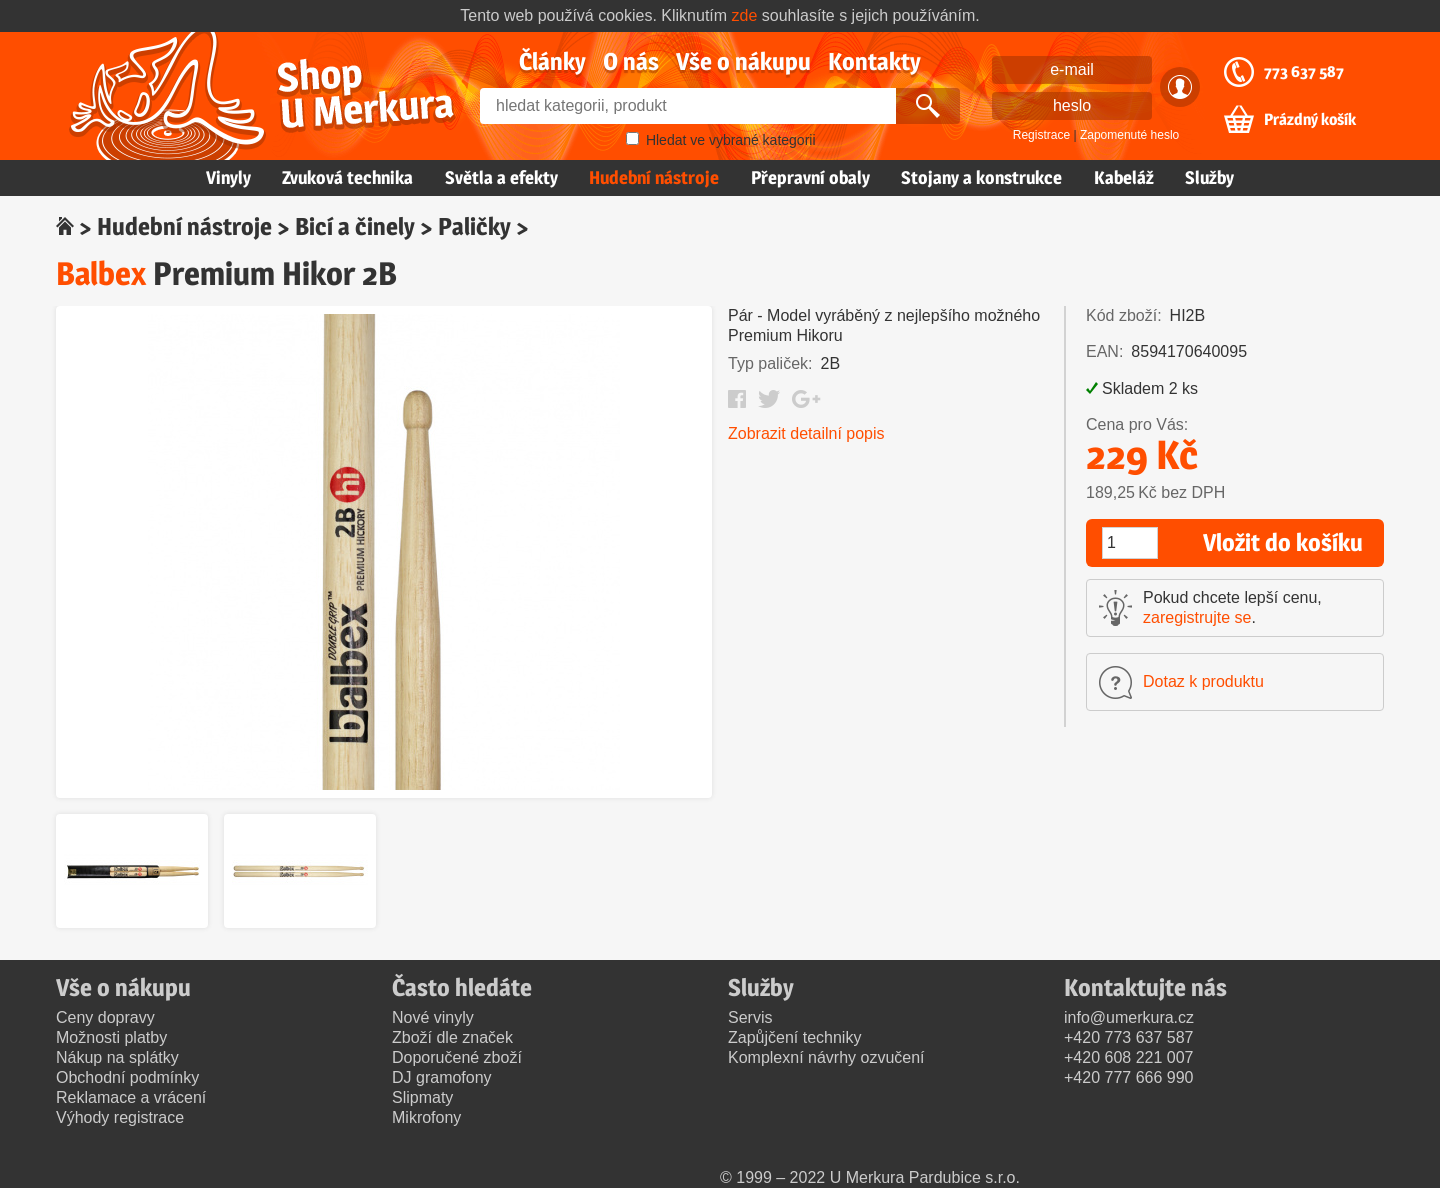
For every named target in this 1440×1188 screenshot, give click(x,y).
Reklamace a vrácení (131, 1097)
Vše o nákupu (743, 61)
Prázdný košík (1310, 120)
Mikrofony (426, 1117)
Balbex (101, 273)
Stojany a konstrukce (981, 177)
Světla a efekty (501, 177)
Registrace (1041, 135)
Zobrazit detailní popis (806, 433)
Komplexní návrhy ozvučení (826, 1057)
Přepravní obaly (810, 177)
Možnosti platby (111, 1037)
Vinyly (228, 177)
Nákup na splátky (117, 1057)
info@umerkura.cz (1129, 1017)
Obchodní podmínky (127, 1077)
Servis (750, 1017)
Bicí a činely (355, 226)
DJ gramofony (442, 1077)
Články (552, 61)
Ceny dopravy (105, 1017)
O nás (631, 61)
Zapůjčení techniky (794, 1037)
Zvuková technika (347, 177)
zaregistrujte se (1197, 617)
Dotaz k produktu (1203, 681)
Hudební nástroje (654, 177)
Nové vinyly (433, 1017)
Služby (1209, 177)
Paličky (474, 226)
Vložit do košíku (1283, 542)
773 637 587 (1304, 72)
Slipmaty (422, 1097)
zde (745, 15)
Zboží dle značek (452, 1037)
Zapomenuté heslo (1129, 135)
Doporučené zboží (457, 1057)
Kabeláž (1124, 177)
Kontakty (874, 61)
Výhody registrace (120, 1117)
